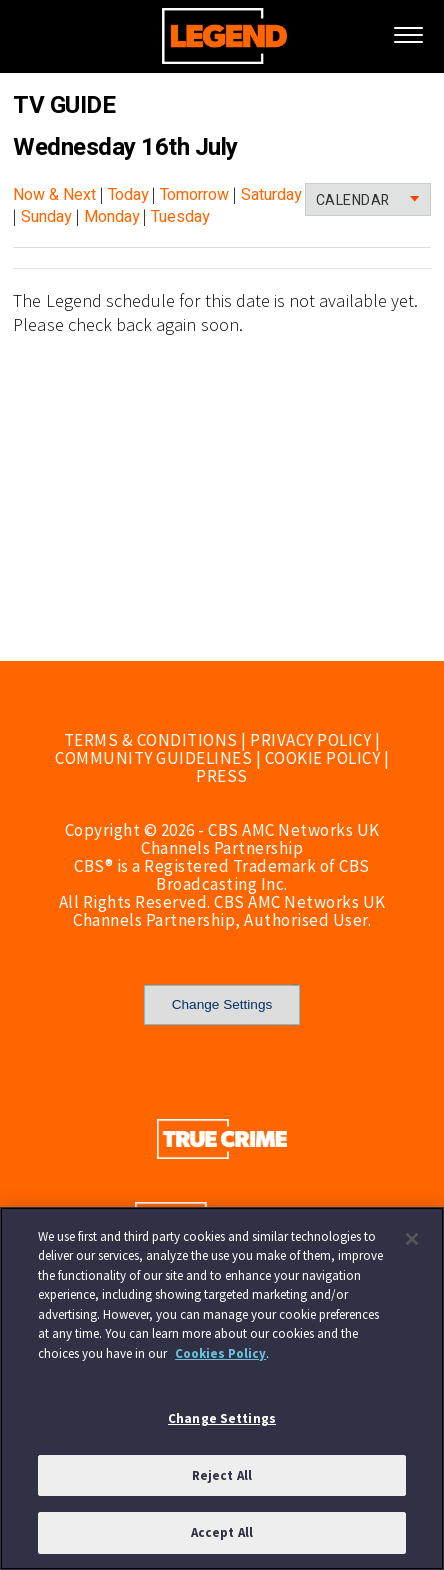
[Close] (412, 1239)
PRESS (222, 776)
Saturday (271, 195)
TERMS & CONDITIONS (151, 740)
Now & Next (54, 195)
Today (128, 195)
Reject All (222, 1475)
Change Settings (222, 1004)
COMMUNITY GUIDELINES (153, 758)
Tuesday (180, 217)
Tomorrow (194, 195)
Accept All (222, 1532)
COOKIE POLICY (323, 758)
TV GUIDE (64, 105)
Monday (112, 217)
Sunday (46, 217)
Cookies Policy (220, 1353)
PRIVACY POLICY (310, 740)
